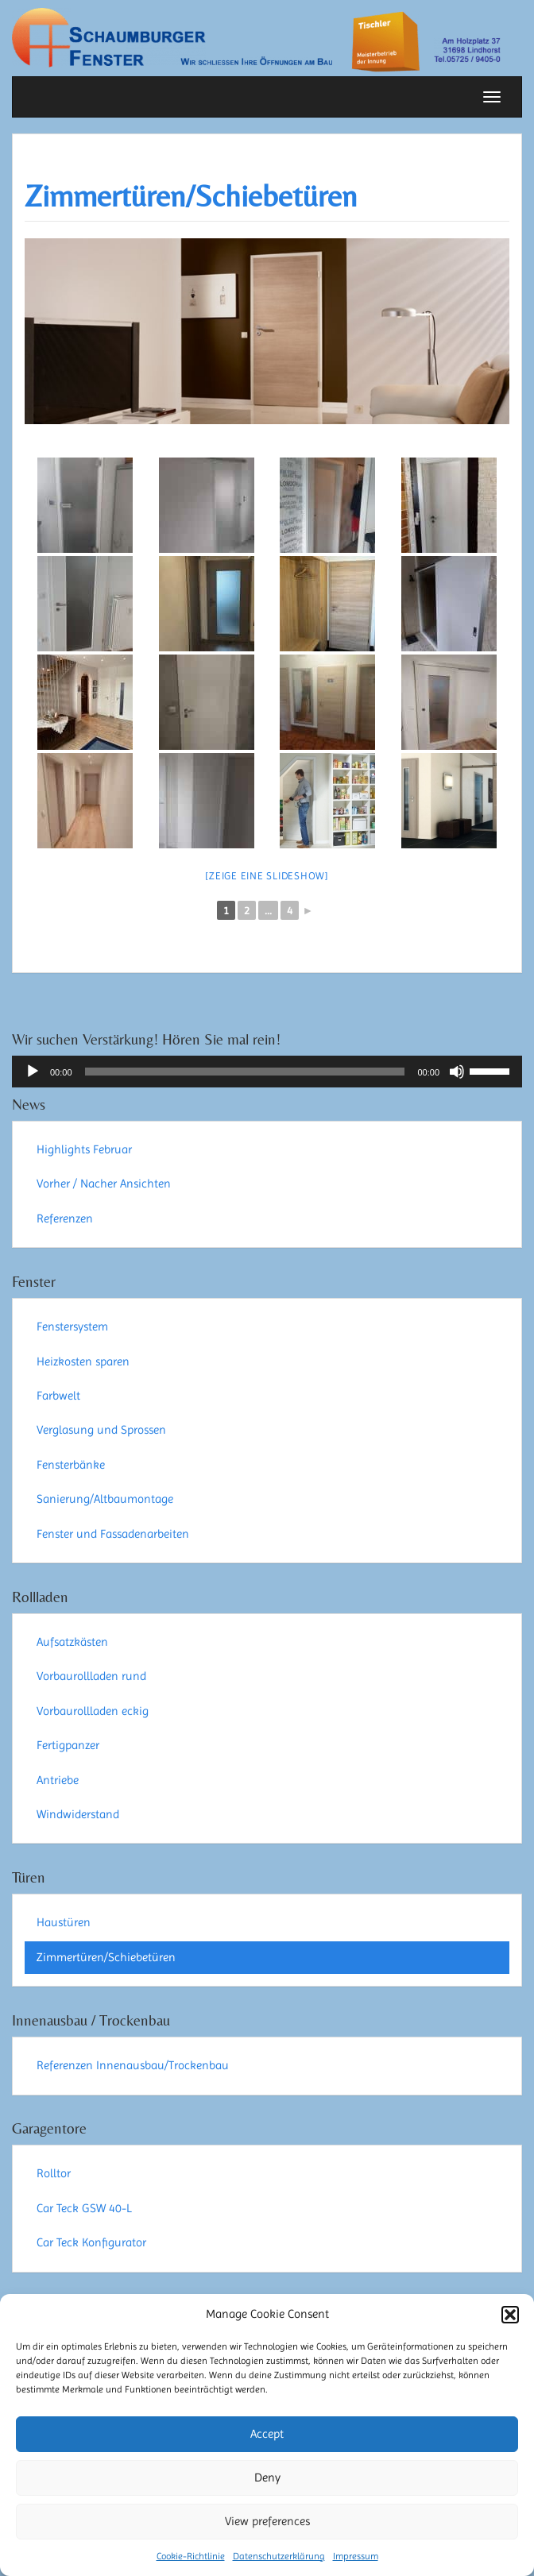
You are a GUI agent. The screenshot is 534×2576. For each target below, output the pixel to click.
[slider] (245, 1072)
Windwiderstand (78, 1814)
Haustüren (64, 1922)
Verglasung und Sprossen (101, 1430)
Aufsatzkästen (72, 1642)
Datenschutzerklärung (279, 2556)
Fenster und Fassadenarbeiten (113, 1534)
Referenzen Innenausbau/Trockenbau (133, 2065)
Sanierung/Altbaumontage (105, 1499)
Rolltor (54, 2173)
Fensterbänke (71, 1465)
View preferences (267, 2521)
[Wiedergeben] (33, 1071)
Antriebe (58, 1780)
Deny (267, 2477)
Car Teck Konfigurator (91, 2242)
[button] (510, 2315)
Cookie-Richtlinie (191, 2556)
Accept (267, 2434)
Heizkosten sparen (83, 1361)
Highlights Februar (84, 1149)
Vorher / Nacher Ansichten (104, 1183)
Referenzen (65, 1218)
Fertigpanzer (68, 1745)
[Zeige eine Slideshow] (267, 876)
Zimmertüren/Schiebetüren (191, 196)
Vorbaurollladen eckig (93, 1711)
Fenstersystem (72, 1326)
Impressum (355, 2556)
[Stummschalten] (457, 1071)
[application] (267, 1071)
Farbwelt (58, 1395)
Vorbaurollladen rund (91, 1676)
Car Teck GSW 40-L (84, 2208)
